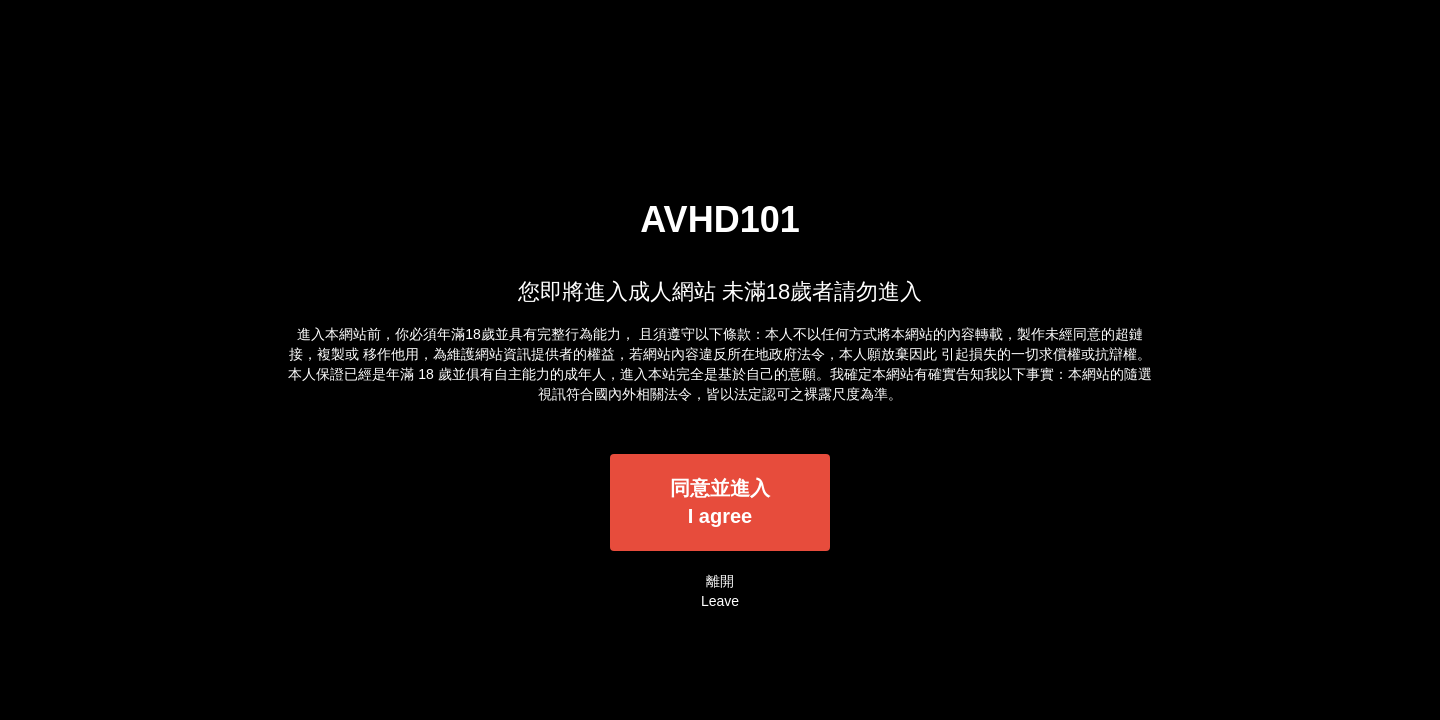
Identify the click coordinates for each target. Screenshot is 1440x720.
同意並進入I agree (720, 502)
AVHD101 (719, 219)
